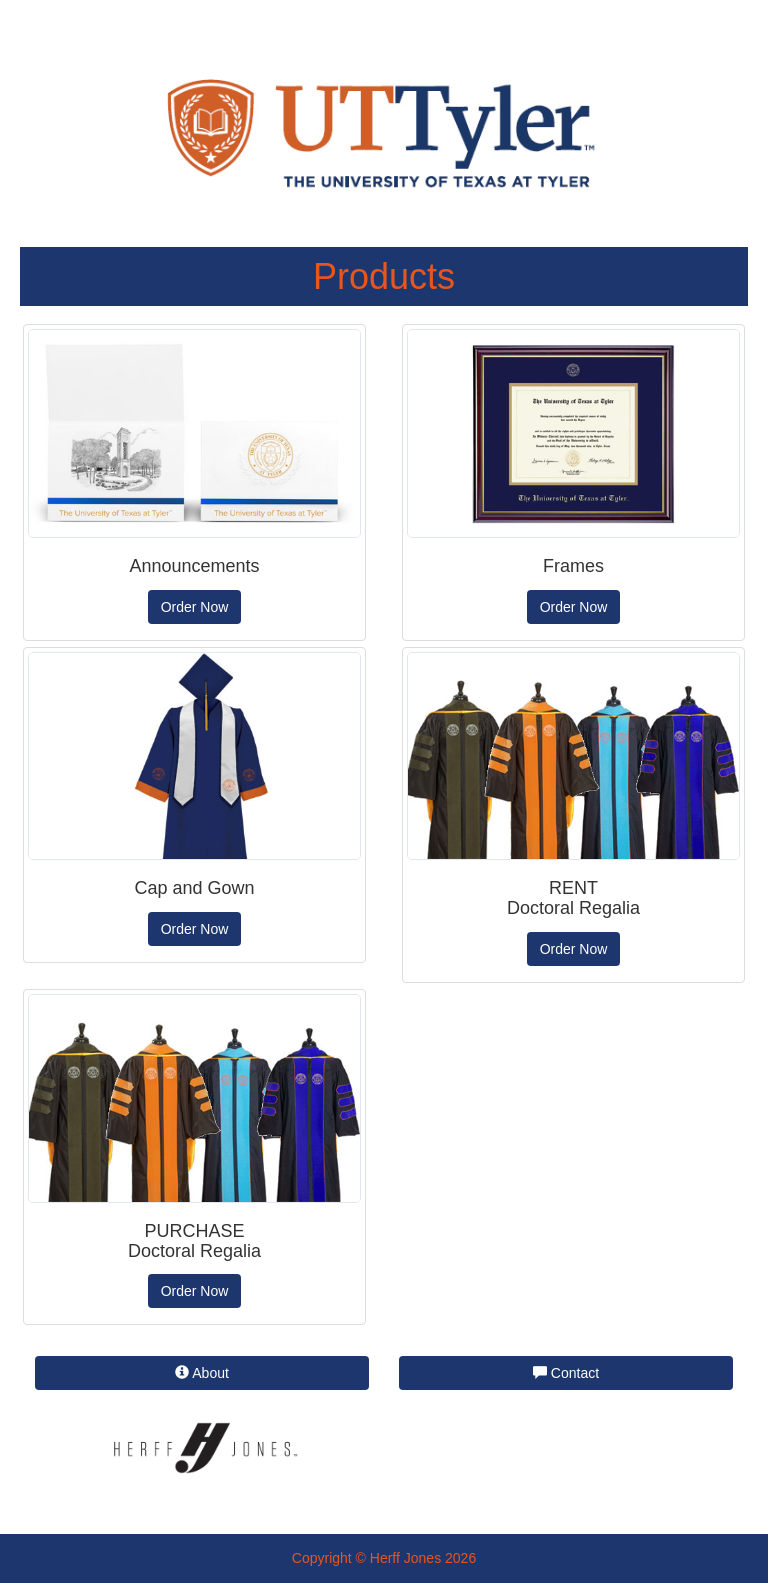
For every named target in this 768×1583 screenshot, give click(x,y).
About (202, 1373)
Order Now (195, 607)
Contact (566, 1373)
